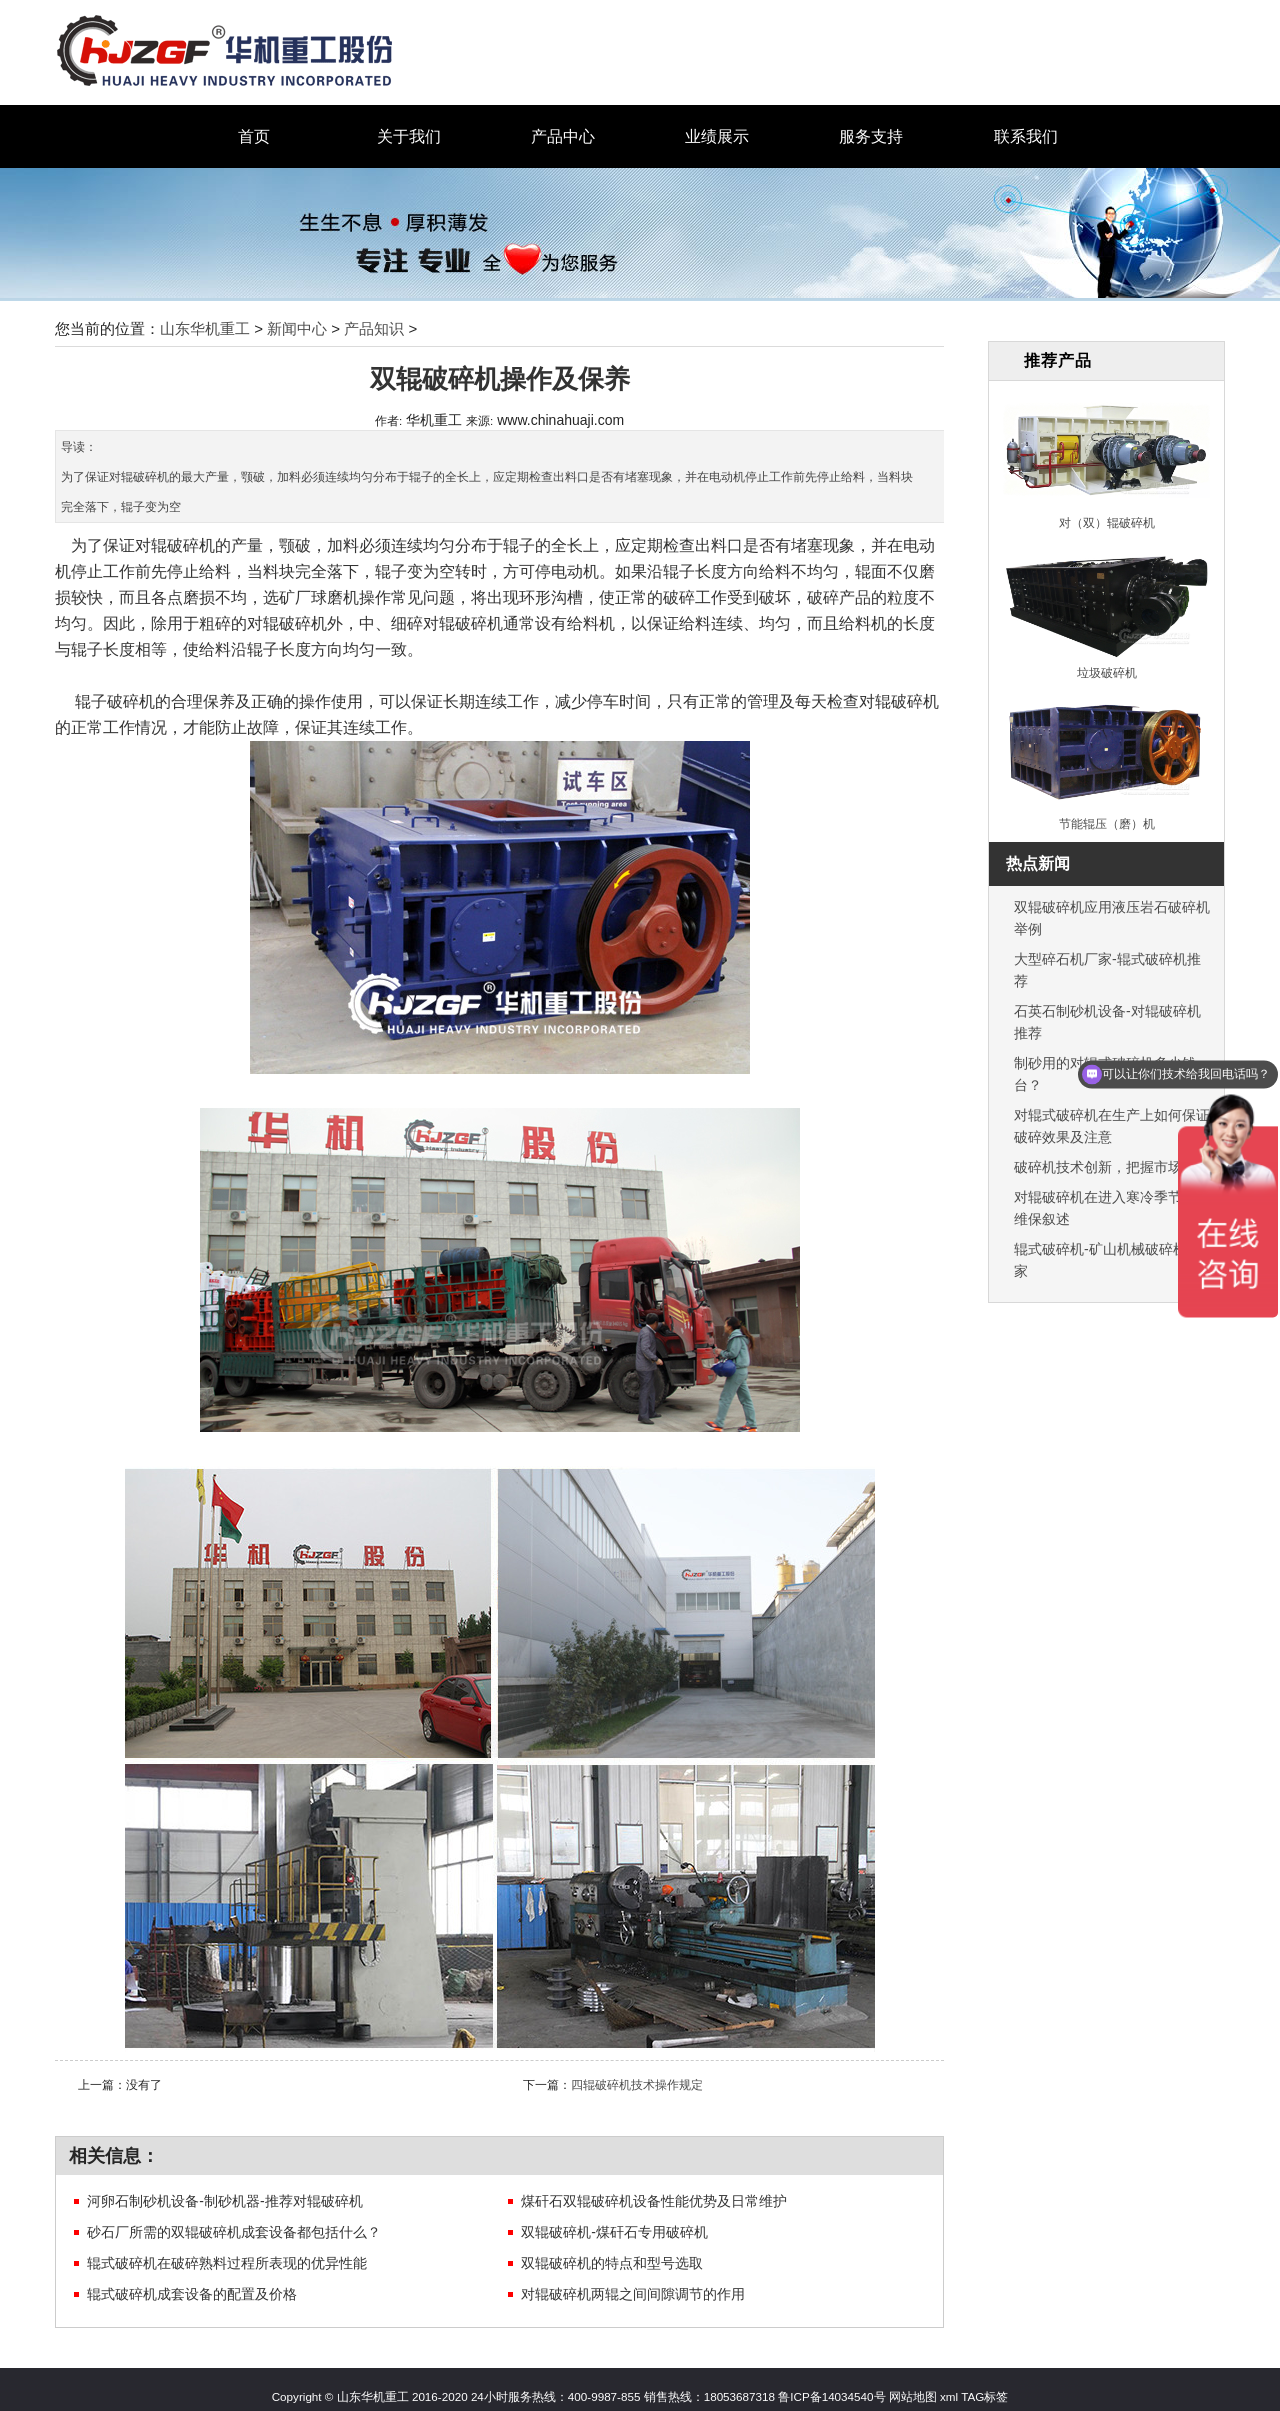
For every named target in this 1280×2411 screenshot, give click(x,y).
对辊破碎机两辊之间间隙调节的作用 (633, 2294)
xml (949, 2396)
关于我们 (409, 136)
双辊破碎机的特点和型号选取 (612, 2263)
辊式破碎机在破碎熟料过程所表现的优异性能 (227, 2263)
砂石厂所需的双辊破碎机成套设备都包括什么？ (234, 2232)
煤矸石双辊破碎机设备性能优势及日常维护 (654, 2201)
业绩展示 (717, 136)
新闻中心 (297, 328)
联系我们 (1026, 136)
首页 (254, 136)
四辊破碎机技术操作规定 (637, 2084)
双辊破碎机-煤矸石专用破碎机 (614, 2232)
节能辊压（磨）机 (1107, 823)
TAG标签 (984, 2396)
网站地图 (911, 2396)
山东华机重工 (205, 328)
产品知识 (374, 328)
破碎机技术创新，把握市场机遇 (1112, 1167)
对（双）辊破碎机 (1107, 522)
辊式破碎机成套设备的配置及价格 (192, 2294)
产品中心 (563, 136)
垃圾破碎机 (1107, 672)
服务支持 (871, 136)
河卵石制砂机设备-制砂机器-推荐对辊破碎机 (224, 2201)
